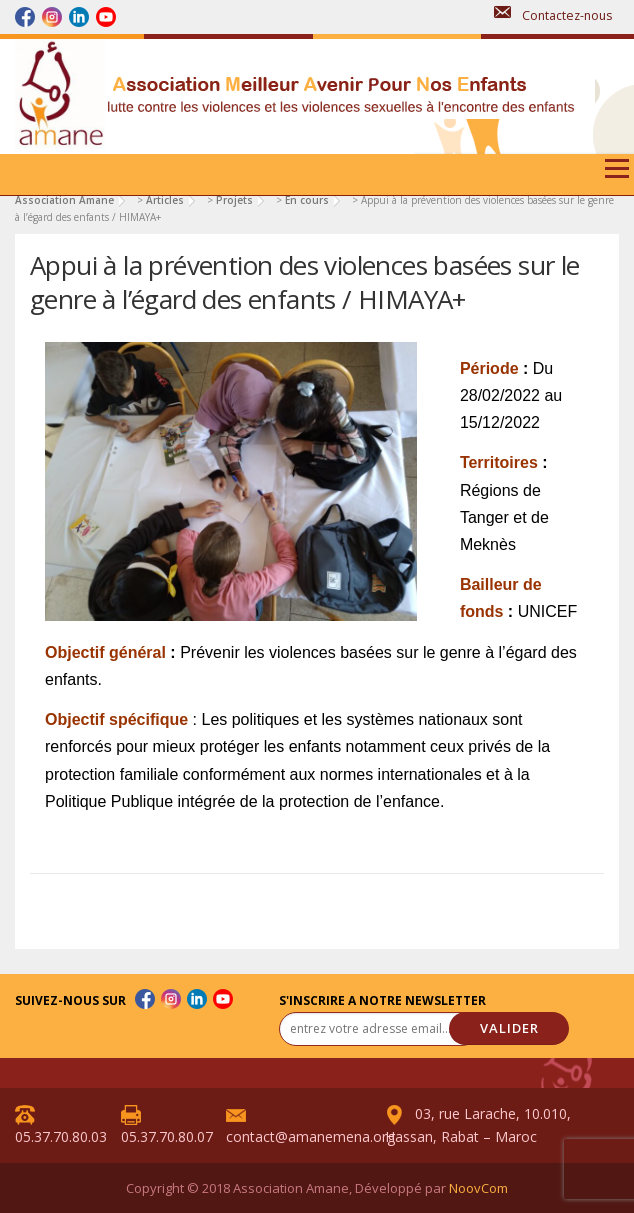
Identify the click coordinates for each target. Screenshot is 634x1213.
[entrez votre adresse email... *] (379, 1029)
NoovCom (478, 1188)
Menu (615, 175)
